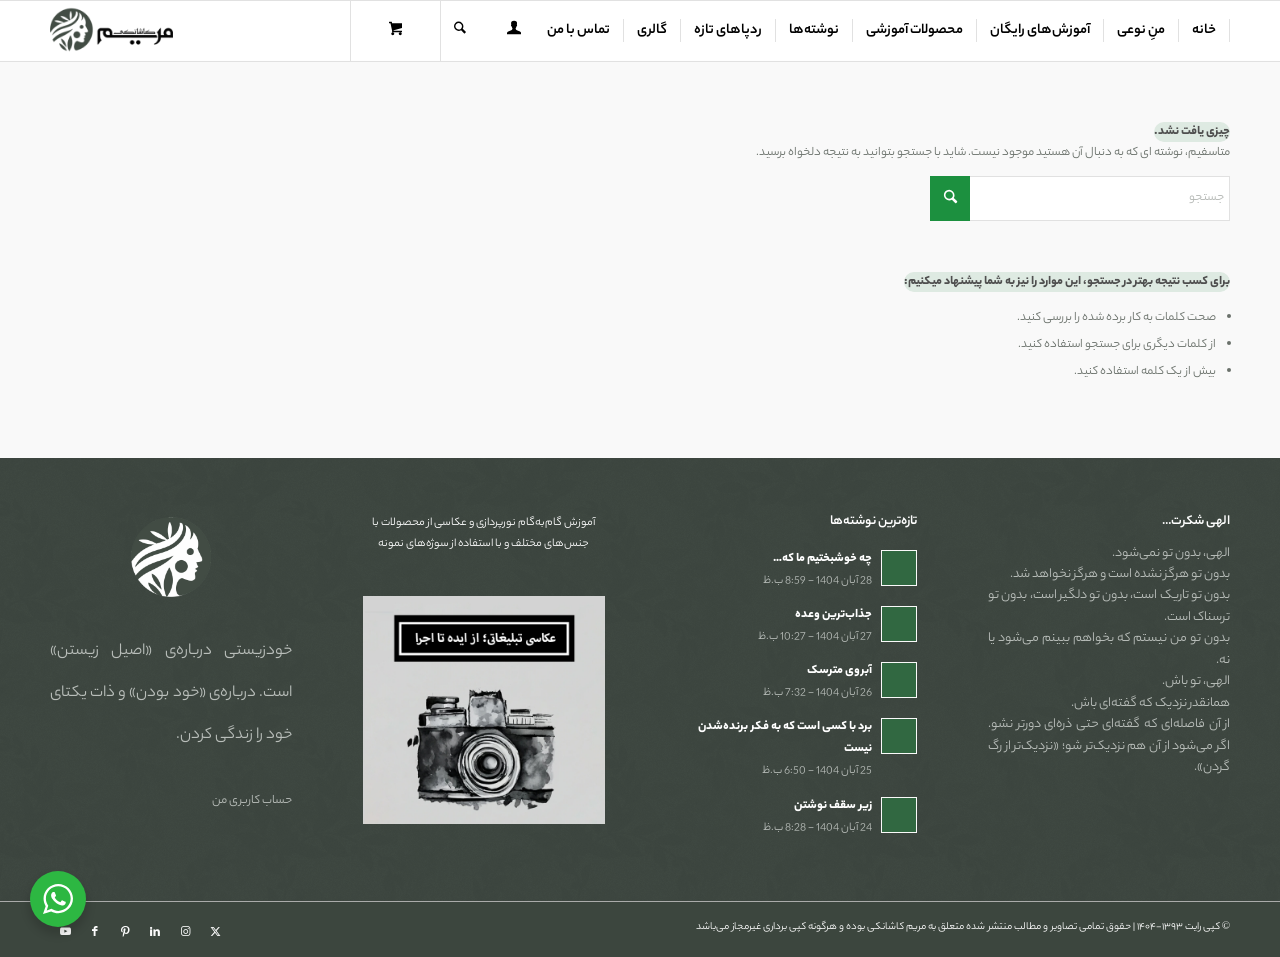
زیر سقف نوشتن (833, 806)
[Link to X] (215, 932)
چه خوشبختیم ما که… (822, 559)
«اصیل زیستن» (101, 651)
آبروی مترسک (839, 671)
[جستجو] (460, 31)
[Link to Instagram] (185, 932)
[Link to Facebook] (95, 932)
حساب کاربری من (252, 801)
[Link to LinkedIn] (155, 932)
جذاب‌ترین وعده (833, 615)
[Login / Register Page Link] (514, 33)
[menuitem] (1204, 31)
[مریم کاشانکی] (111, 31)
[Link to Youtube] (65, 932)
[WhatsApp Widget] (58, 899)
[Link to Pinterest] (125, 932)
